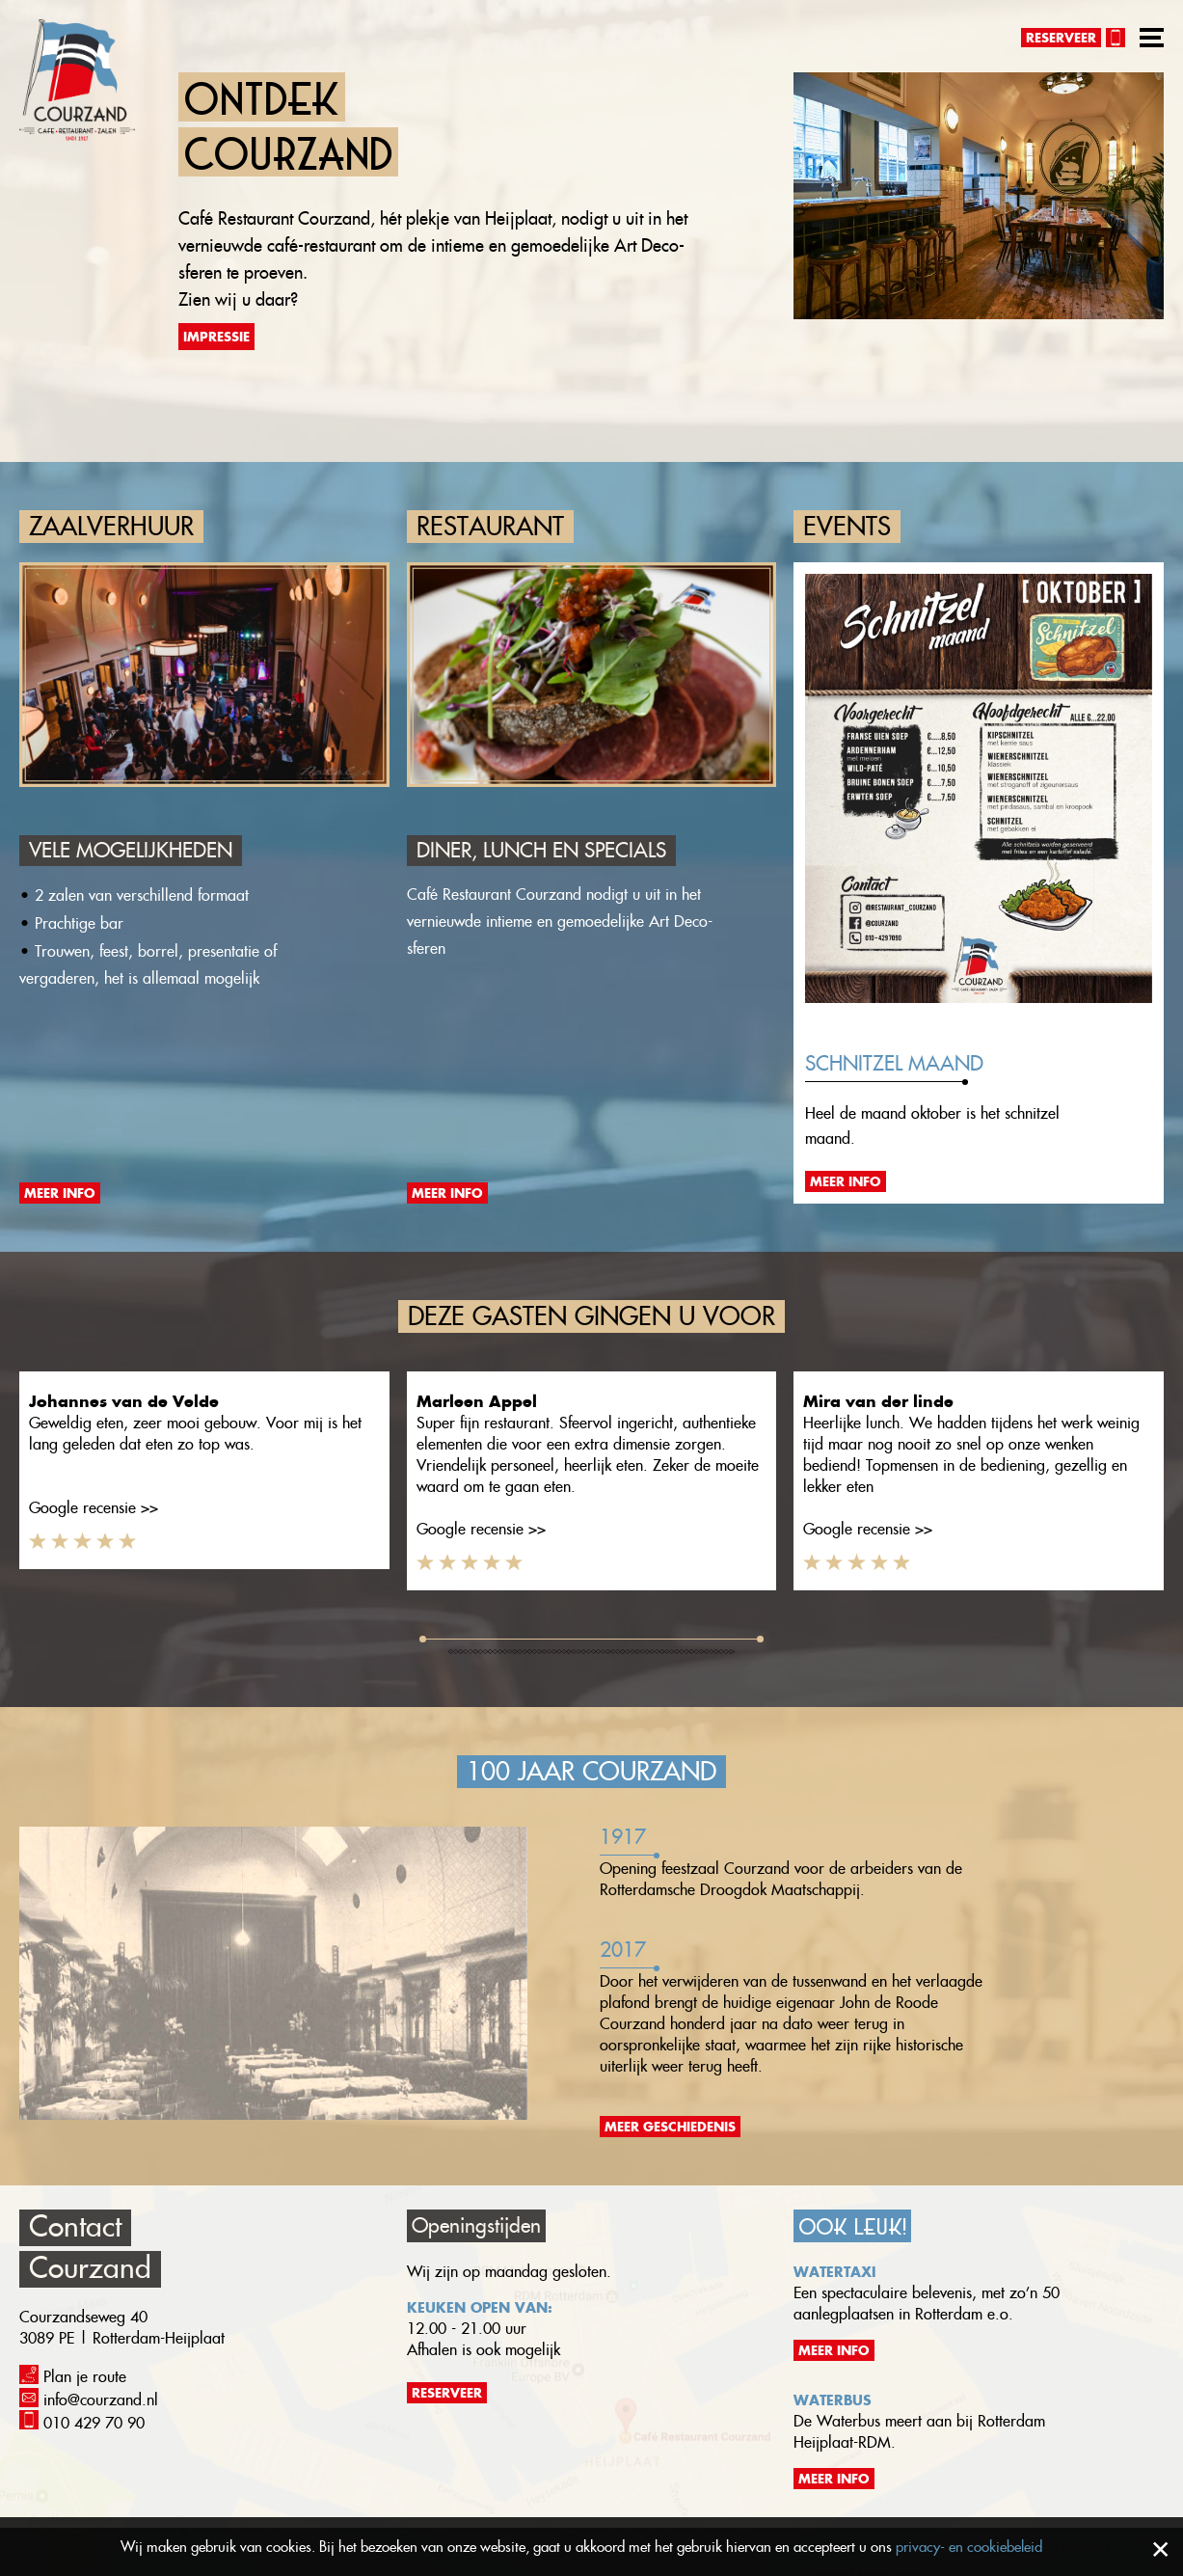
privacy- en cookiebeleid (969, 2546)
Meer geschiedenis (670, 2126)
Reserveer (1061, 37)
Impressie (216, 336)
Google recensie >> (93, 1508)
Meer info (59, 1193)
